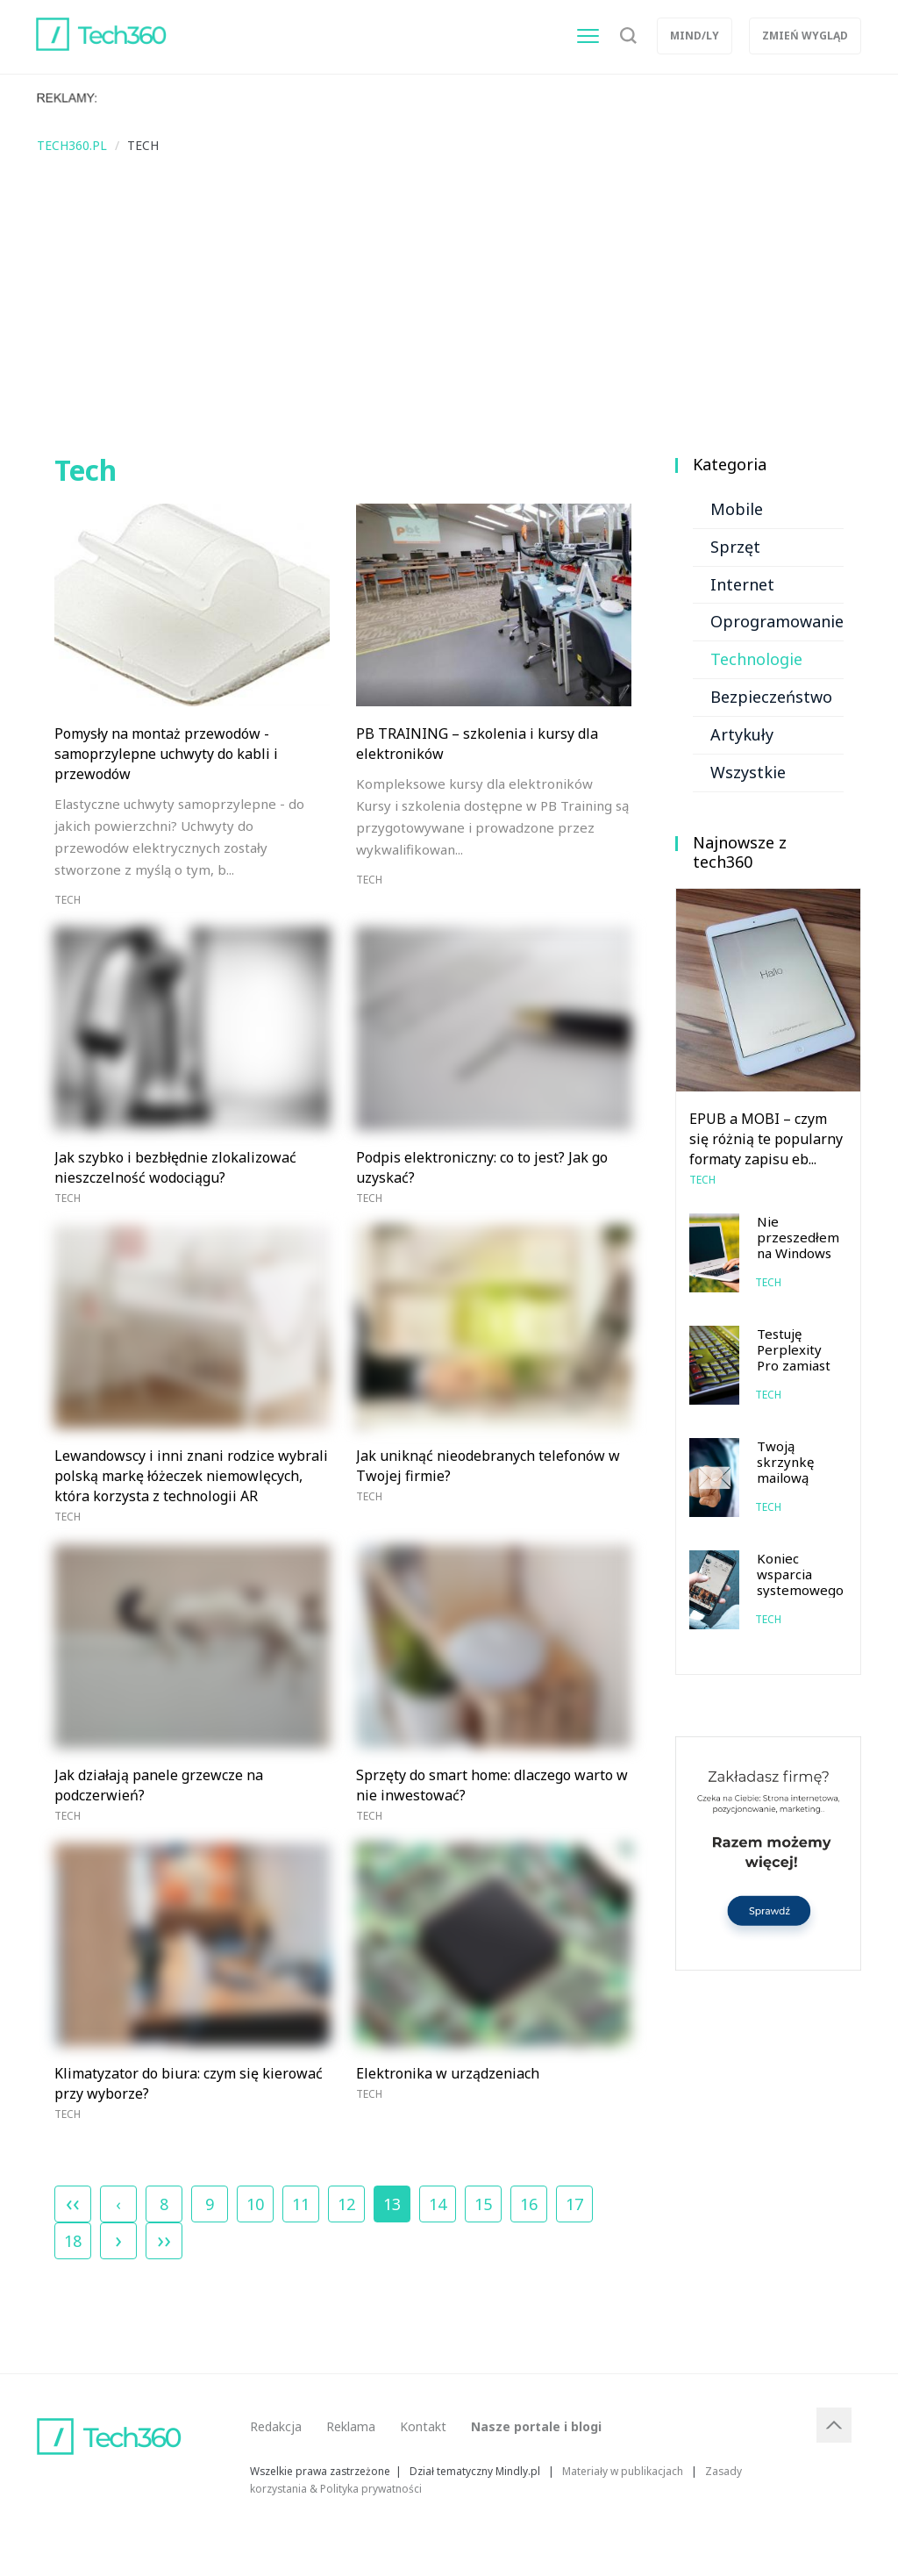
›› (164, 2239)
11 (301, 2204)
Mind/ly (694, 35)
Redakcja (276, 2426)
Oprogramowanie (777, 621)
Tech (67, 899)
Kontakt (423, 2426)
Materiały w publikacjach (622, 2471)
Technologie (756, 658)
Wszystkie (748, 772)
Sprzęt (735, 546)
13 (392, 2200)
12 (346, 2204)
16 (529, 2204)
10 (255, 2204)
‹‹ (73, 2202)
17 (574, 2204)
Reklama (350, 2426)
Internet (742, 584)
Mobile (736, 508)
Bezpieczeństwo (771, 696)
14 (437, 2204)
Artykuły (741, 734)
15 (483, 2204)
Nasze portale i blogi (536, 2426)
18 (73, 2240)
